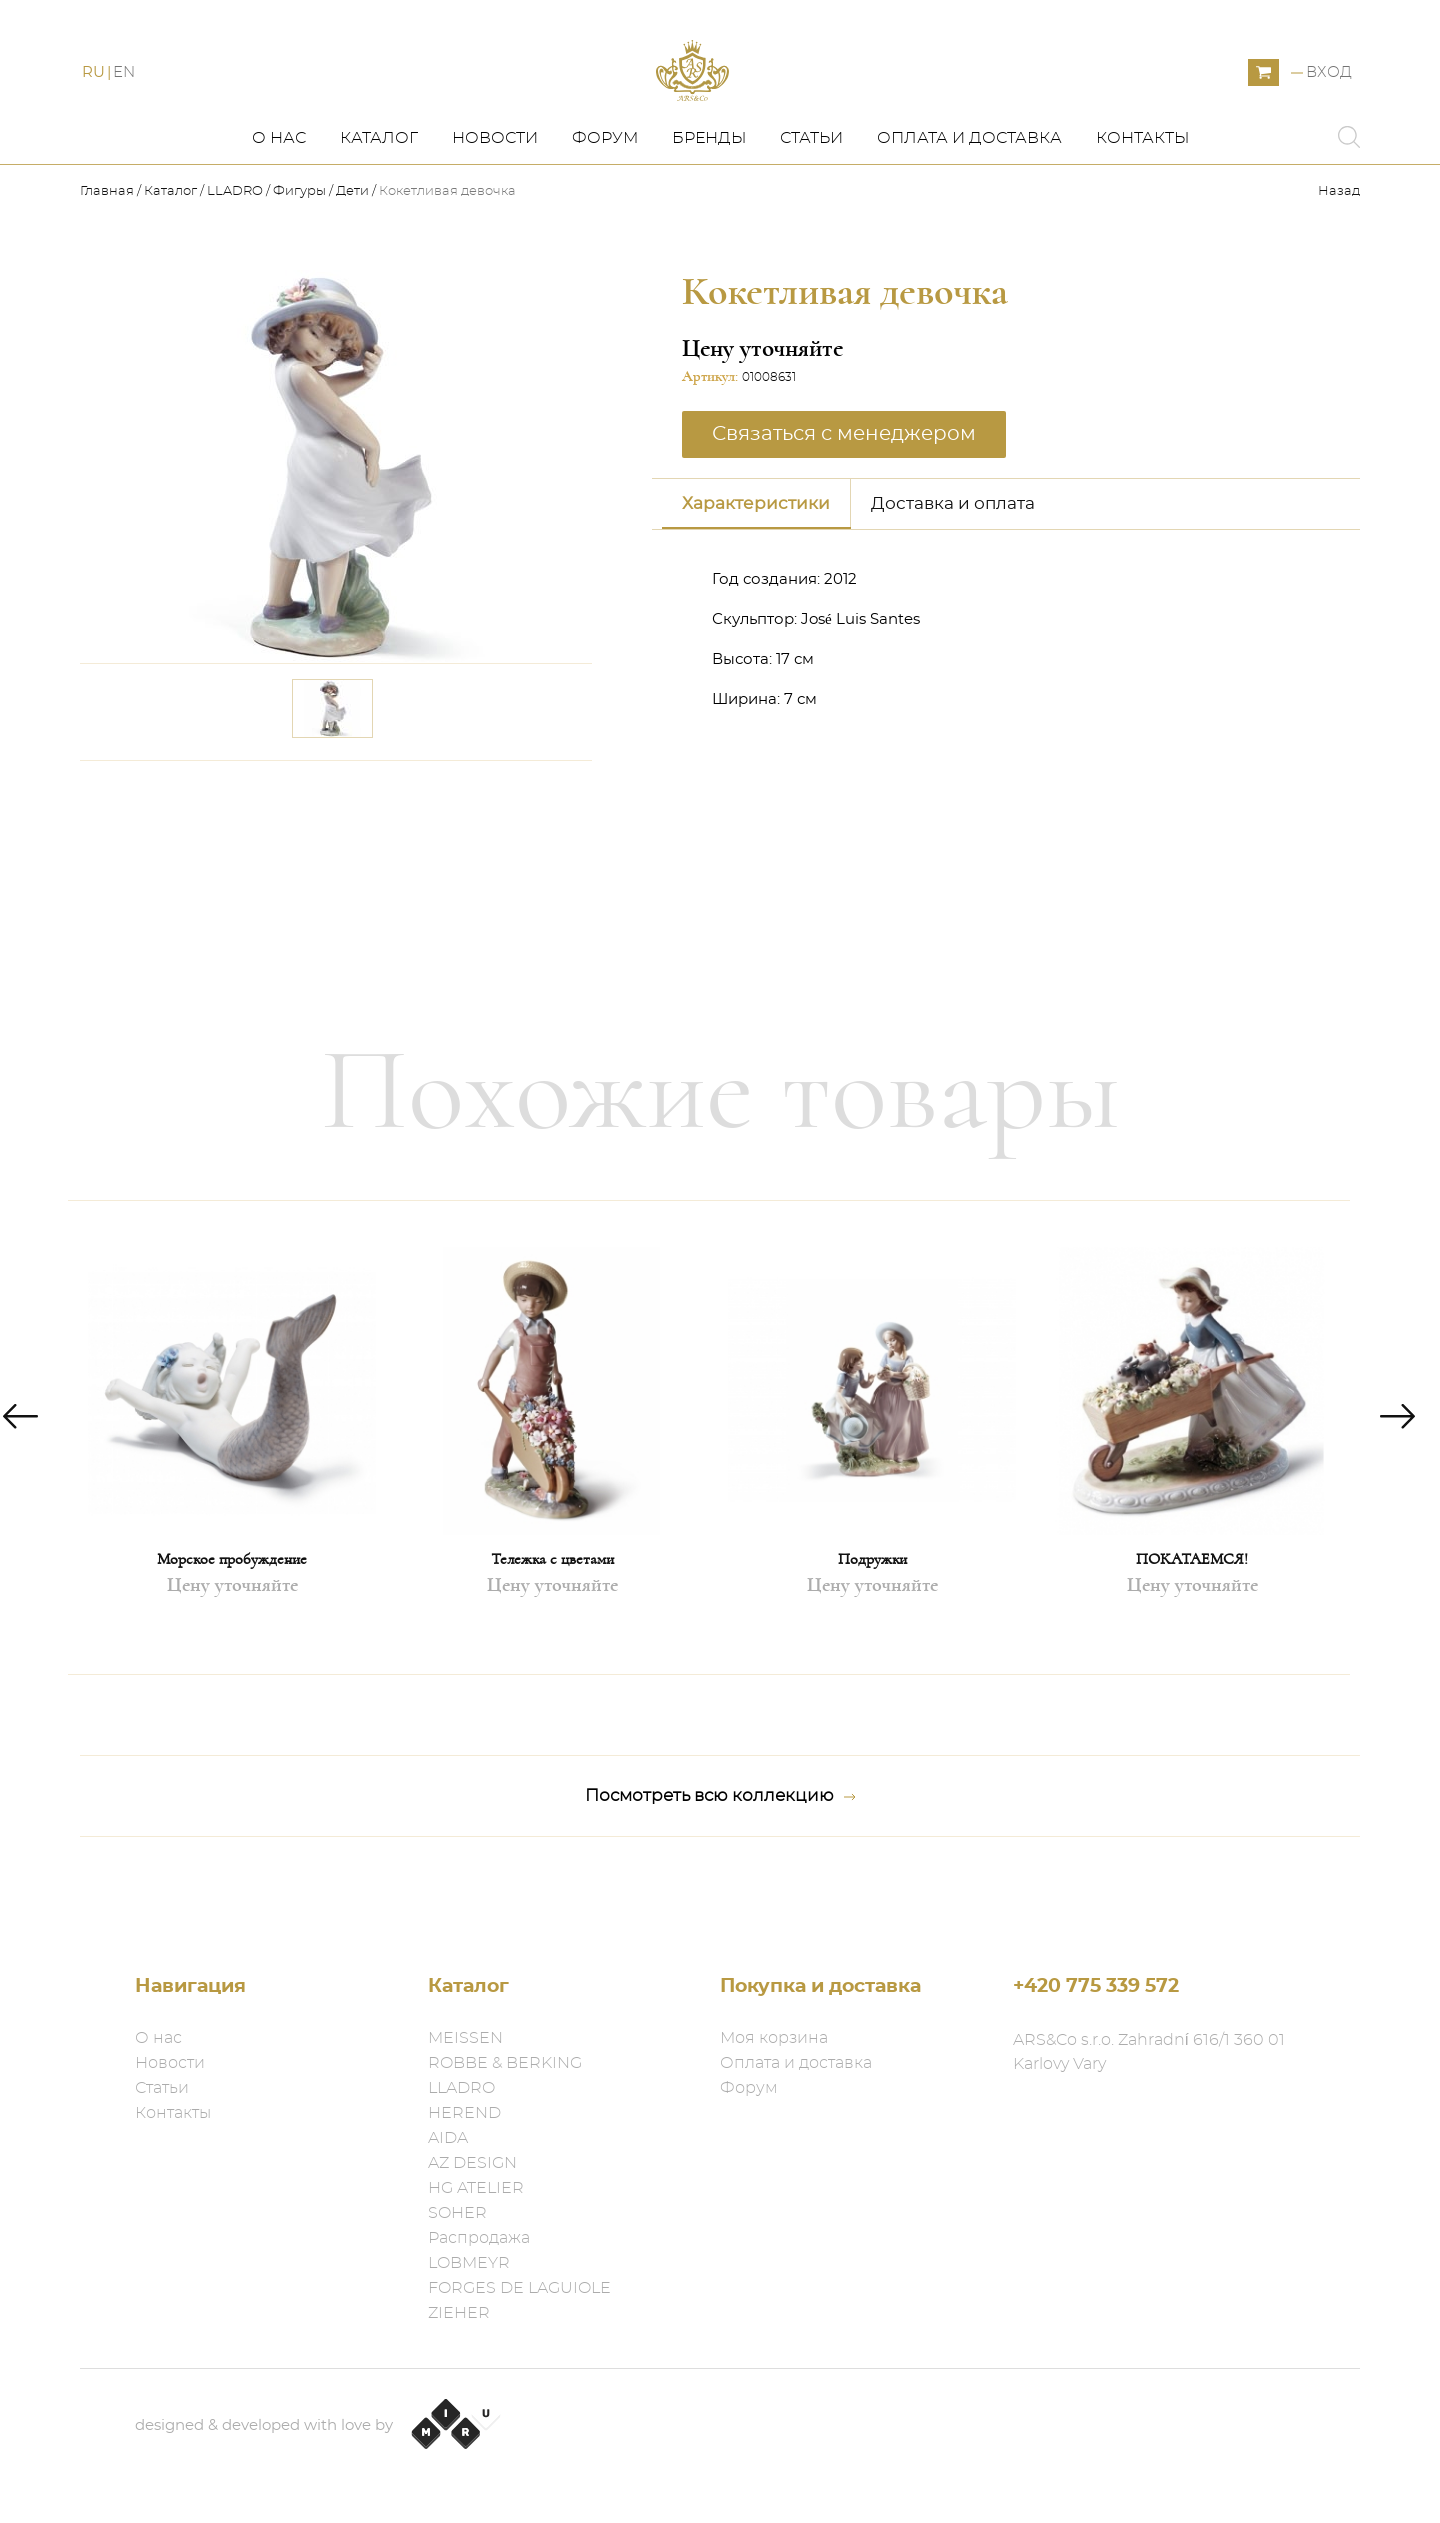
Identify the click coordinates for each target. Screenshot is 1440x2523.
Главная (108, 250)
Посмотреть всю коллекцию (720, 1855)
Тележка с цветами (552, 1618)
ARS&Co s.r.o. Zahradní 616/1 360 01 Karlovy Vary (1149, 2052)
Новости (495, 197)
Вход (1329, 102)
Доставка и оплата (953, 561)
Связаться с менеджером (844, 492)
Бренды (709, 197)
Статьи (811, 197)
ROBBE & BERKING (505, 2063)
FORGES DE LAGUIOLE (519, 2288)
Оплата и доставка (969, 197)
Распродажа (479, 2238)
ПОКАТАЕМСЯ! (1192, 1618)
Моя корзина (774, 2038)
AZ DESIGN (472, 2163)
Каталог (379, 197)
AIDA (448, 2138)
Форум (605, 197)
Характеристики (756, 561)
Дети (352, 250)
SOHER (457, 2213)
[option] (232, 1496)
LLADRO (235, 250)
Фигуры (299, 250)
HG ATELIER (476, 2188)
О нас (279, 197)
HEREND (464, 2113)
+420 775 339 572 (1096, 1986)
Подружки (872, 1618)
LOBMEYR (469, 2263)
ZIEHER (459, 2313)
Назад (1339, 250)
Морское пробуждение (232, 1618)
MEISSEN (465, 2038)
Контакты (1142, 197)
